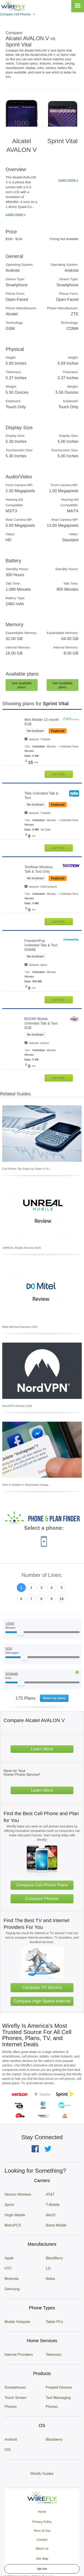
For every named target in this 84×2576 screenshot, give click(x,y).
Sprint (9, 2205)
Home (42, 2511)
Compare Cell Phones (15, 14)
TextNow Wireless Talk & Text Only (38, 869)
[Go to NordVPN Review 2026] (42, 1371)
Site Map (42, 2558)
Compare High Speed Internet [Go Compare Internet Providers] (42, 2001)
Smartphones (15, 2387)
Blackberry (54, 2439)
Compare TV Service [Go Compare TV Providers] (42, 1987)
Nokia (50, 2279)
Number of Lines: (42, 1575)
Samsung (12, 2289)
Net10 (50, 2215)
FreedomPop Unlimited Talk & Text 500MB (41, 945)
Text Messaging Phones (58, 2402)
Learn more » (16, 214)
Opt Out (42, 2568)
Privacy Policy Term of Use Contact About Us (42, 2535)
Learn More (42, 1749)
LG (48, 2268)
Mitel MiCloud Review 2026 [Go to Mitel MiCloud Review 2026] (20, 1327)
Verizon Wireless (17, 2194)
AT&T (50, 2194)
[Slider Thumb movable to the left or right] (20, 1633)
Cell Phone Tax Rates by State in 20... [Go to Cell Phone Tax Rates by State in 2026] (26, 1168)
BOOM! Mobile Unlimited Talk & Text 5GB (41, 1023)
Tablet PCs (54, 2322)
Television (53, 2354)
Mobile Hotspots (17, 2322)
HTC (8, 2268)
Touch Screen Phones (15, 2402)
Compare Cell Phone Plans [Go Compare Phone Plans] (42, 1885)
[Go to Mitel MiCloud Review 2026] (42, 1292)
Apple (9, 2258)
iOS (7, 2450)
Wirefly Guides (42, 2474)
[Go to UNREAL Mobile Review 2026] (42, 1212)
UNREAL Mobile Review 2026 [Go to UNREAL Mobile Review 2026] (21, 1247)
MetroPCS (12, 2225)
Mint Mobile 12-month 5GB (41, 722)
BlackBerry (54, 2258)
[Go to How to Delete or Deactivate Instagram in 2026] (42, 1450)
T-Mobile (52, 2205)
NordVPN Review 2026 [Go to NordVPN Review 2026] (17, 1406)
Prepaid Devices (59, 2387)
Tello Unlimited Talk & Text (41, 795)
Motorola (11, 2279)
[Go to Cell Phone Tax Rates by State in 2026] (42, 1133)
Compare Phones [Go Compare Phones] (42, 1898)
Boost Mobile (56, 2225)
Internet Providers (18, 2354)
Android (10, 2439)
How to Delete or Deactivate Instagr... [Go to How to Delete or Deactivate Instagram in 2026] (26, 1484)
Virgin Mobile (14, 2215)
